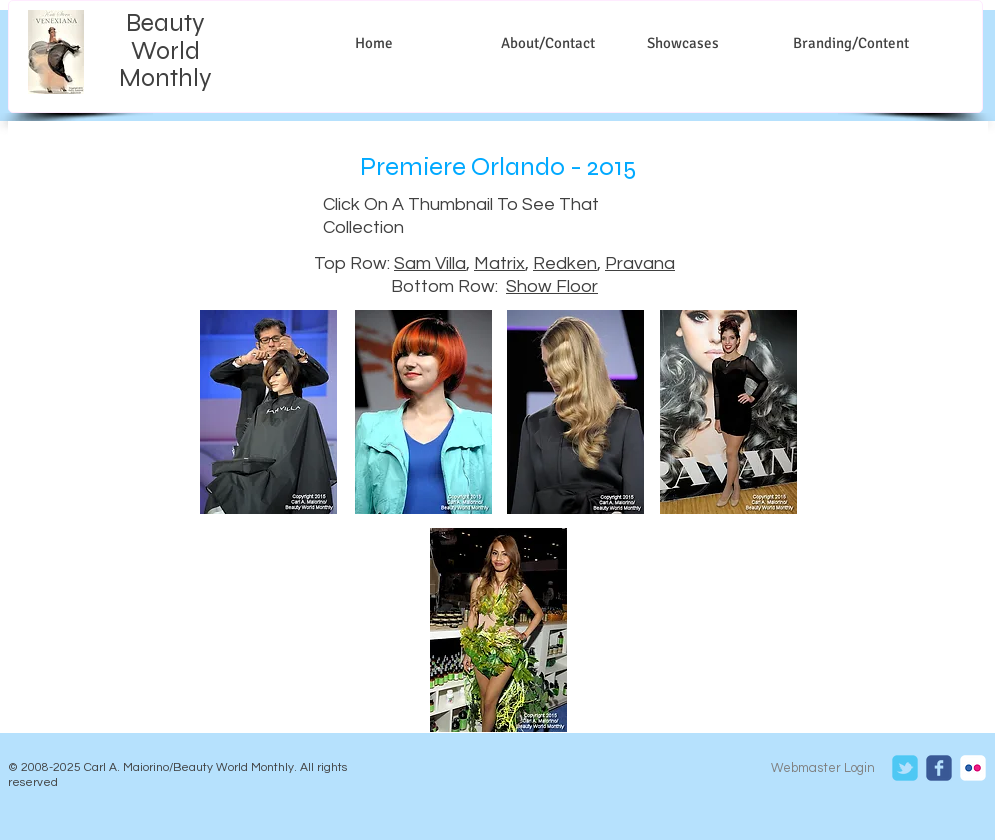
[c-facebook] (939, 768)
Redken (565, 263)
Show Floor (552, 286)
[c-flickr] (973, 768)
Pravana (640, 263)
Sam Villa (430, 263)
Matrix (499, 263)
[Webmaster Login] (823, 769)
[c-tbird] (905, 768)
